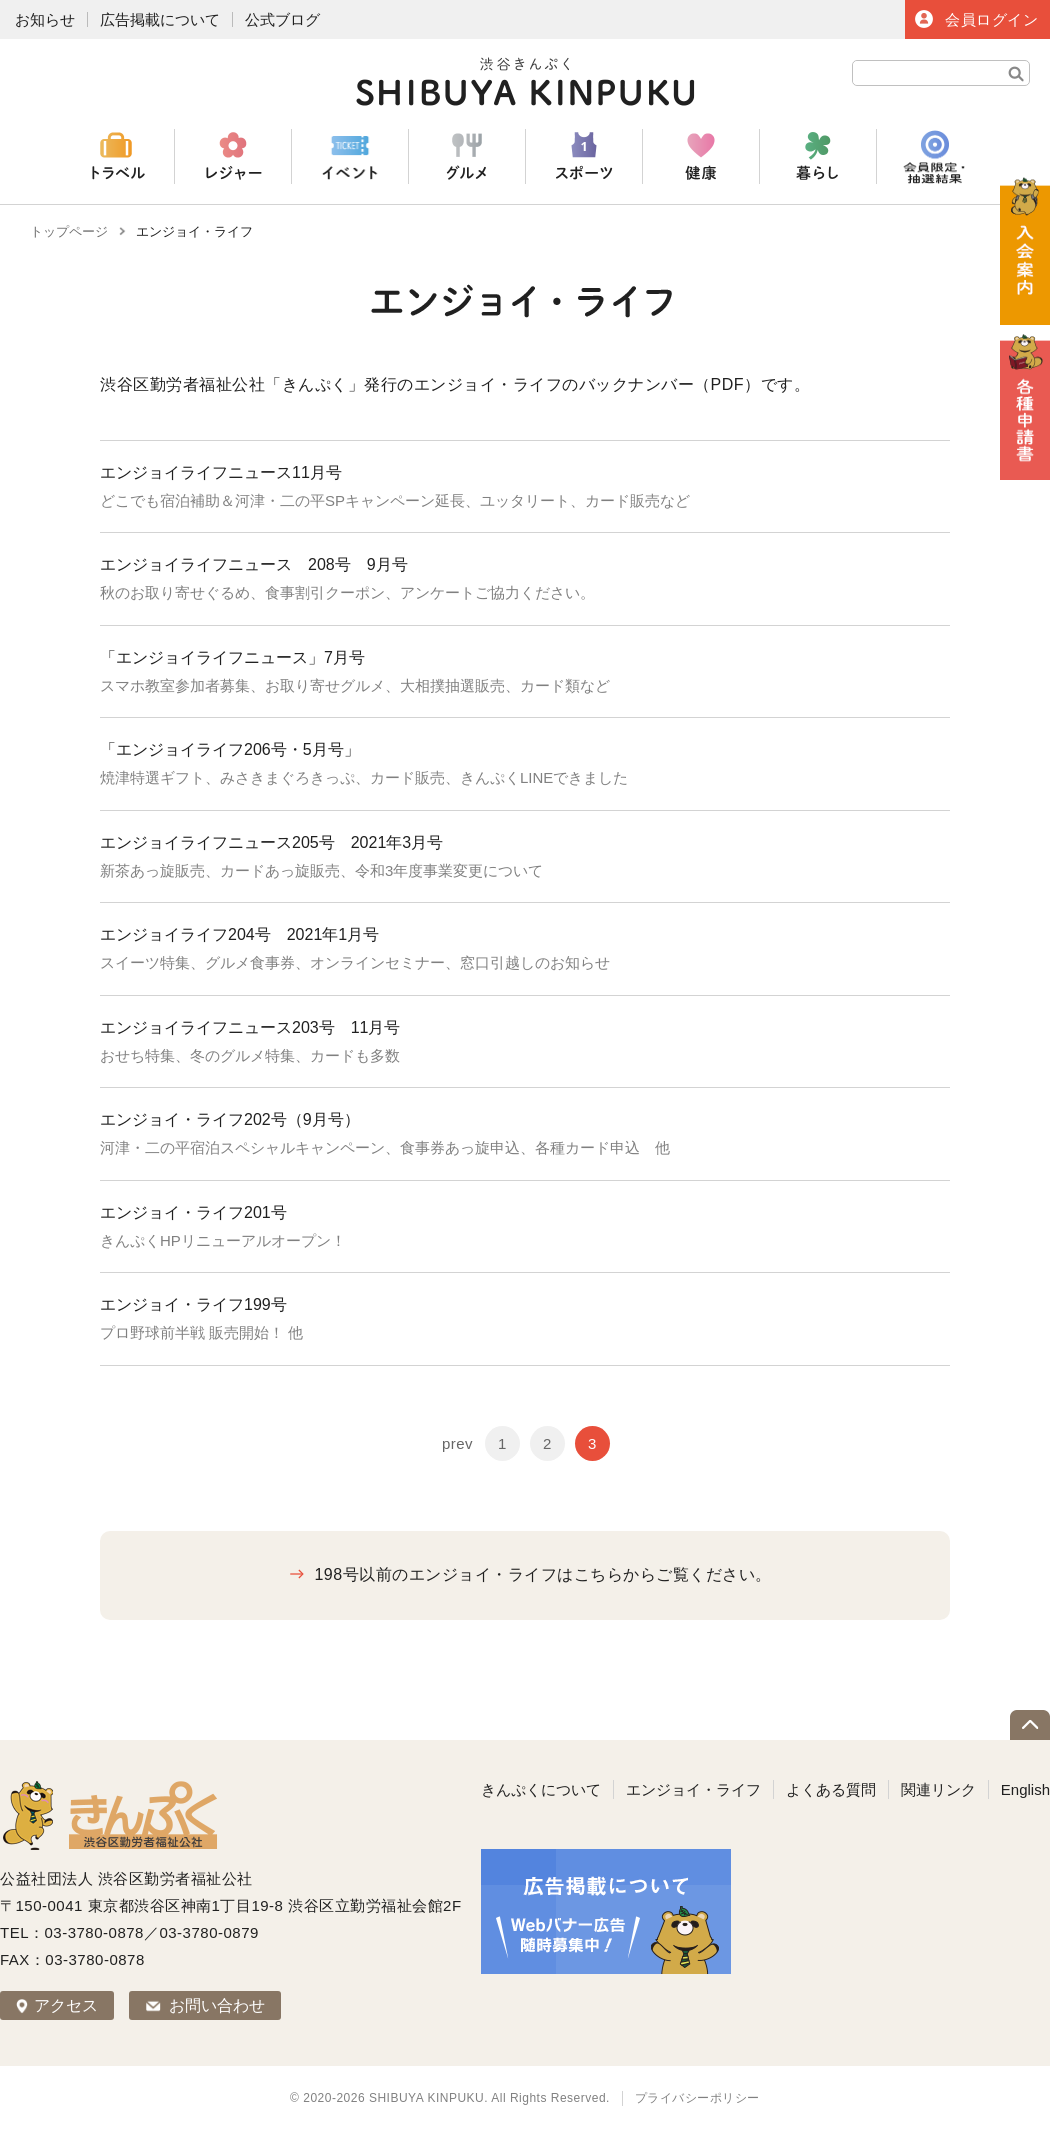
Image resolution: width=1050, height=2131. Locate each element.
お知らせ (45, 19)
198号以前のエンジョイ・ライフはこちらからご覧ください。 (542, 1574)
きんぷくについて (541, 1789)
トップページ (69, 231)
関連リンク (938, 1789)
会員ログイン (991, 19)
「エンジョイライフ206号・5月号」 (238, 749)
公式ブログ (282, 19)
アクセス (66, 2005)
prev (457, 1443)
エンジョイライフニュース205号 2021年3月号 (271, 842)
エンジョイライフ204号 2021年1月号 (239, 934)
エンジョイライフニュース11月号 (221, 472)
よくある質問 (831, 1789)
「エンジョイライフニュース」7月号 (240, 657)
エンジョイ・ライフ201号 (193, 1212)
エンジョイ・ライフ (693, 1789)
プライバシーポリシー (697, 2098)
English (1025, 1789)
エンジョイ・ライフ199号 (193, 1304)
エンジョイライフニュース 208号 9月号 (254, 564)
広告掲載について (160, 19)
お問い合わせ (217, 2005)
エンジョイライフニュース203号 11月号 (258, 1027)
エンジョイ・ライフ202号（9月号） (230, 1119)
